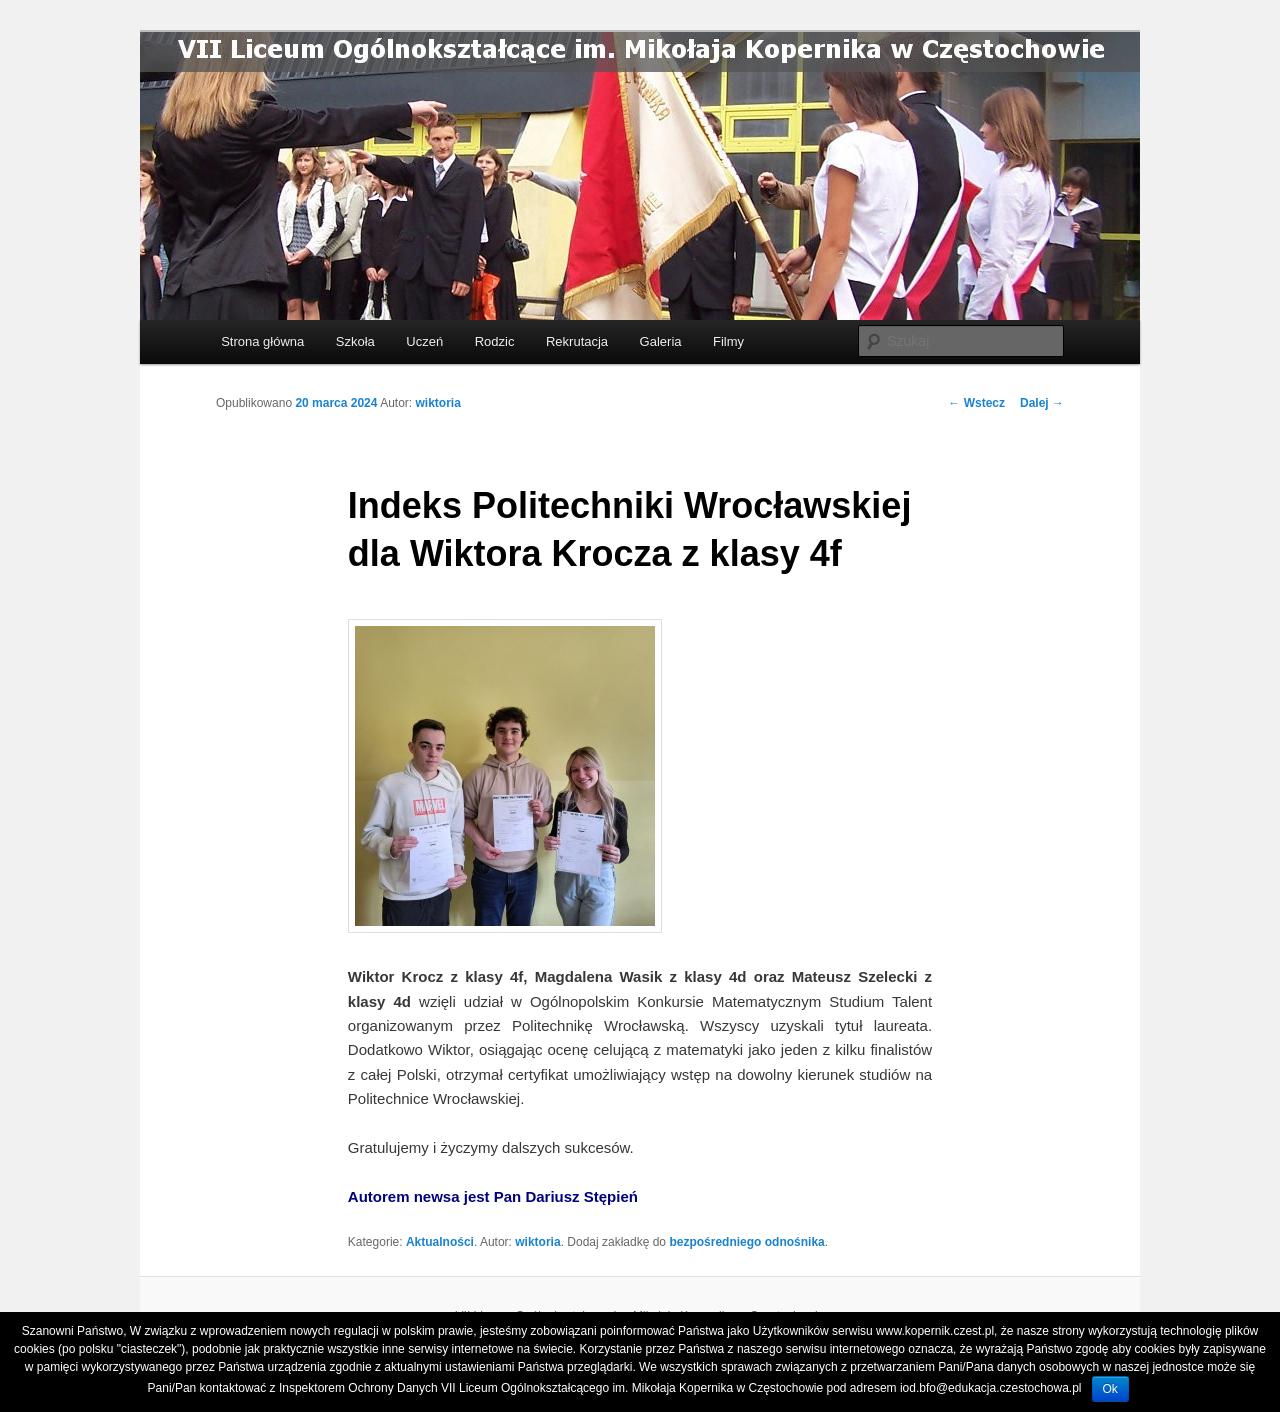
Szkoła (355, 341)
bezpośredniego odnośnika (746, 1242)
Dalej (1042, 403)
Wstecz (976, 403)
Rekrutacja (577, 341)
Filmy (728, 341)
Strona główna (262, 341)
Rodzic (495, 341)
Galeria (661, 341)
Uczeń (424, 341)
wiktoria (438, 403)
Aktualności (440, 1242)
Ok (1110, 1389)
